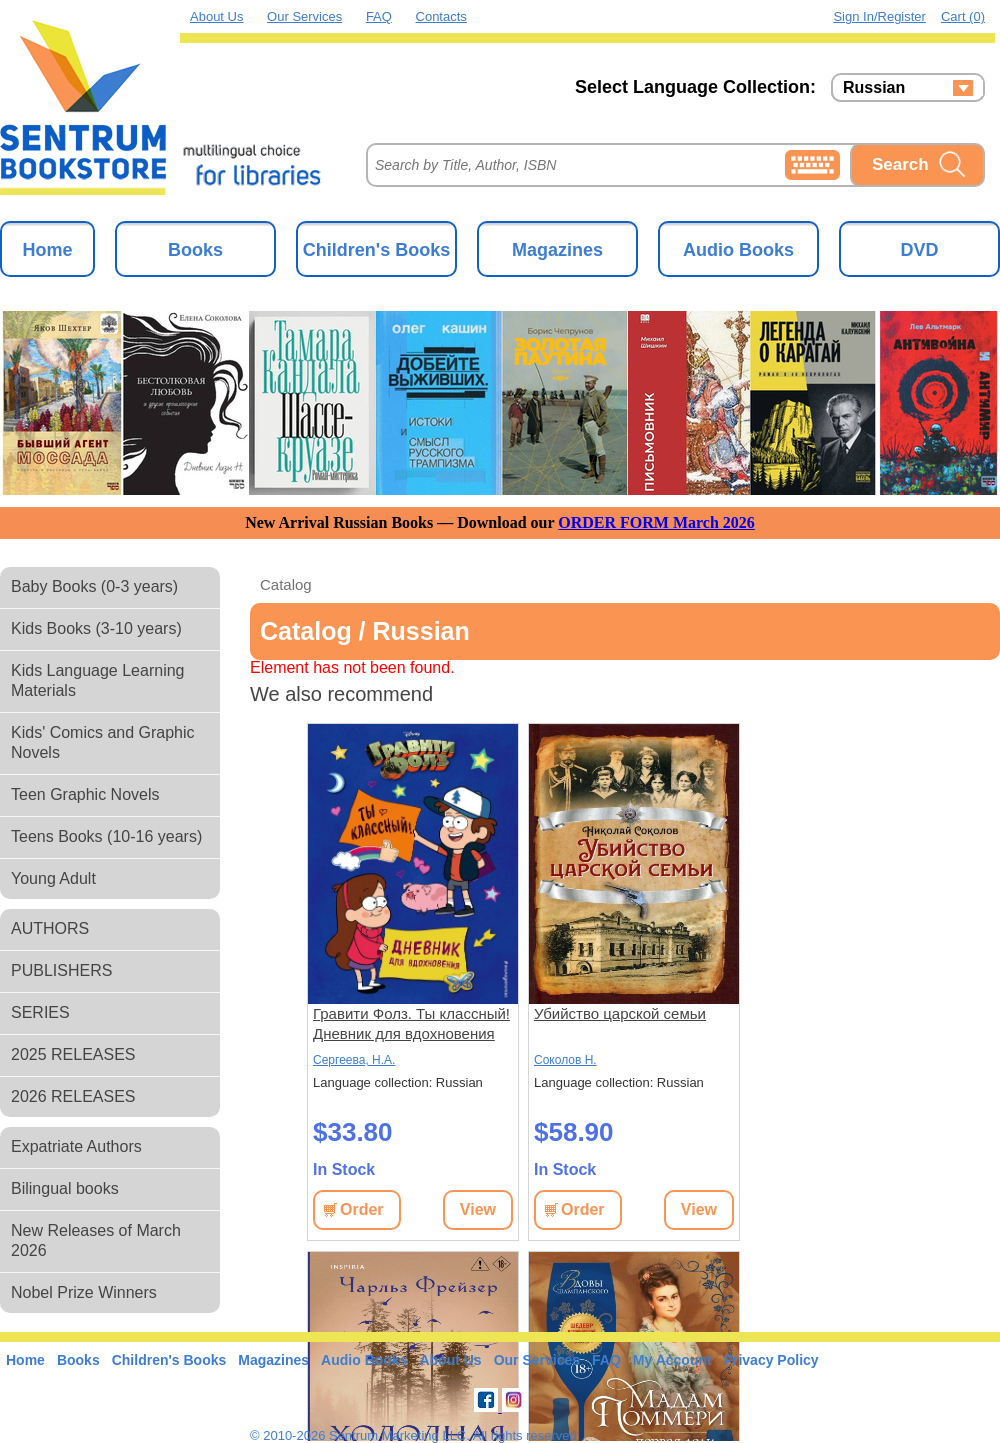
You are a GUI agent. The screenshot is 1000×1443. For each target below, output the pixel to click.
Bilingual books (65, 1188)
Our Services (304, 16)
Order (362, 1209)
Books (195, 250)
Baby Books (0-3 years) (94, 586)
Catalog (286, 584)
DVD (919, 250)
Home (47, 250)
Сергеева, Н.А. (354, 1060)
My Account (672, 1360)
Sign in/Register (879, 16)
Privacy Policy (771, 1360)
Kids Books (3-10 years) (96, 628)
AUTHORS (50, 928)
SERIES (40, 1012)
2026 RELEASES (73, 1096)
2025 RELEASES (73, 1054)
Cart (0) (963, 16)
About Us (216, 16)
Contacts (441, 16)
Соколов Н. (565, 1060)
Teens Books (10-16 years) (106, 836)
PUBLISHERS (61, 970)
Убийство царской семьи (620, 1013)
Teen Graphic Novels (85, 794)
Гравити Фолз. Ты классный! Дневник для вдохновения (411, 1023)
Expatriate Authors (76, 1146)
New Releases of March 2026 (96, 1240)
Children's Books (376, 250)
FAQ (379, 16)
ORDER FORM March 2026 (656, 522)
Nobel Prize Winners (84, 1292)
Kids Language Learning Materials (97, 680)
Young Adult (53, 878)
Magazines (557, 250)
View (478, 1209)
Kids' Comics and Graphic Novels (103, 742)
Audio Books (738, 250)
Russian (874, 88)
